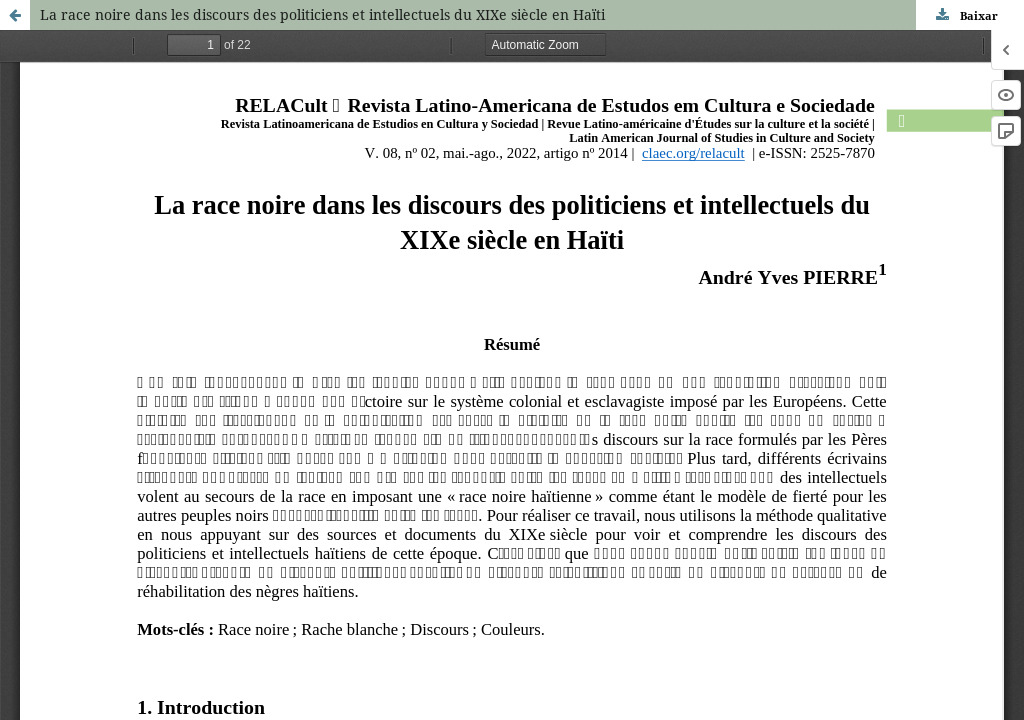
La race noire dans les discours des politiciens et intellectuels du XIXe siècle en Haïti (322, 14)
